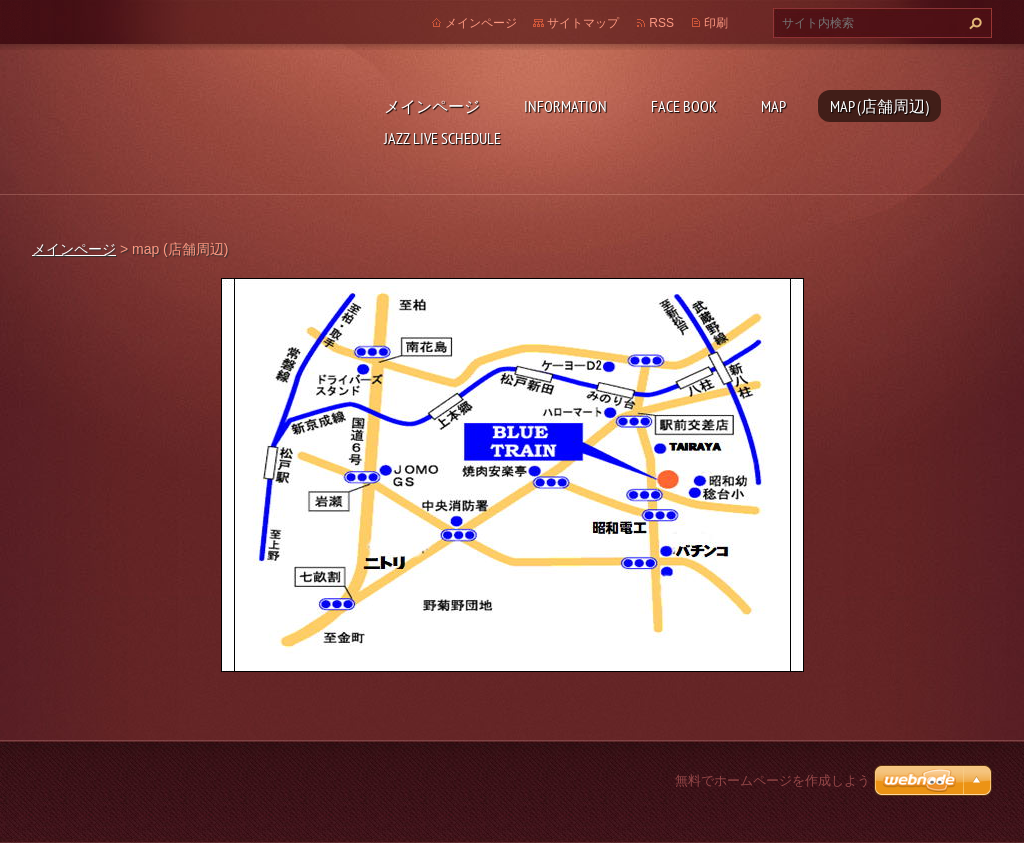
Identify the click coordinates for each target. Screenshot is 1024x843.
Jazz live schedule (442, 138)
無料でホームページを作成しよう (772, 780)
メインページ (432, 106)
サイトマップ (583, 23)
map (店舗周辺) (879, 106)
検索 (973, 23)
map (773, 106)
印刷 (716, 23)
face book (684, 106)
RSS (661, 23)
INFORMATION (565, 106)
